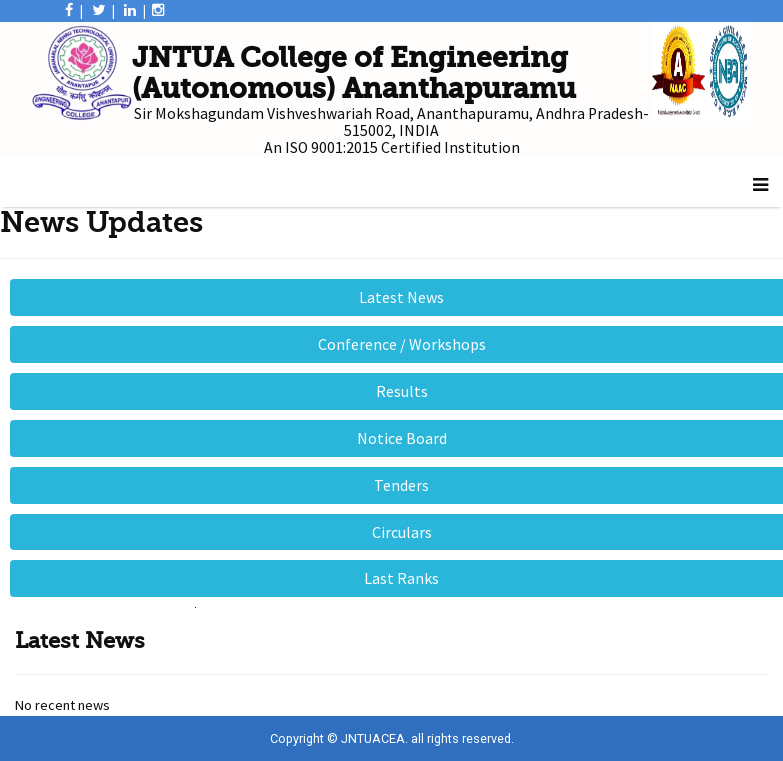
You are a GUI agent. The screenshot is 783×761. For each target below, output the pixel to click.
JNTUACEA (373, 738)
